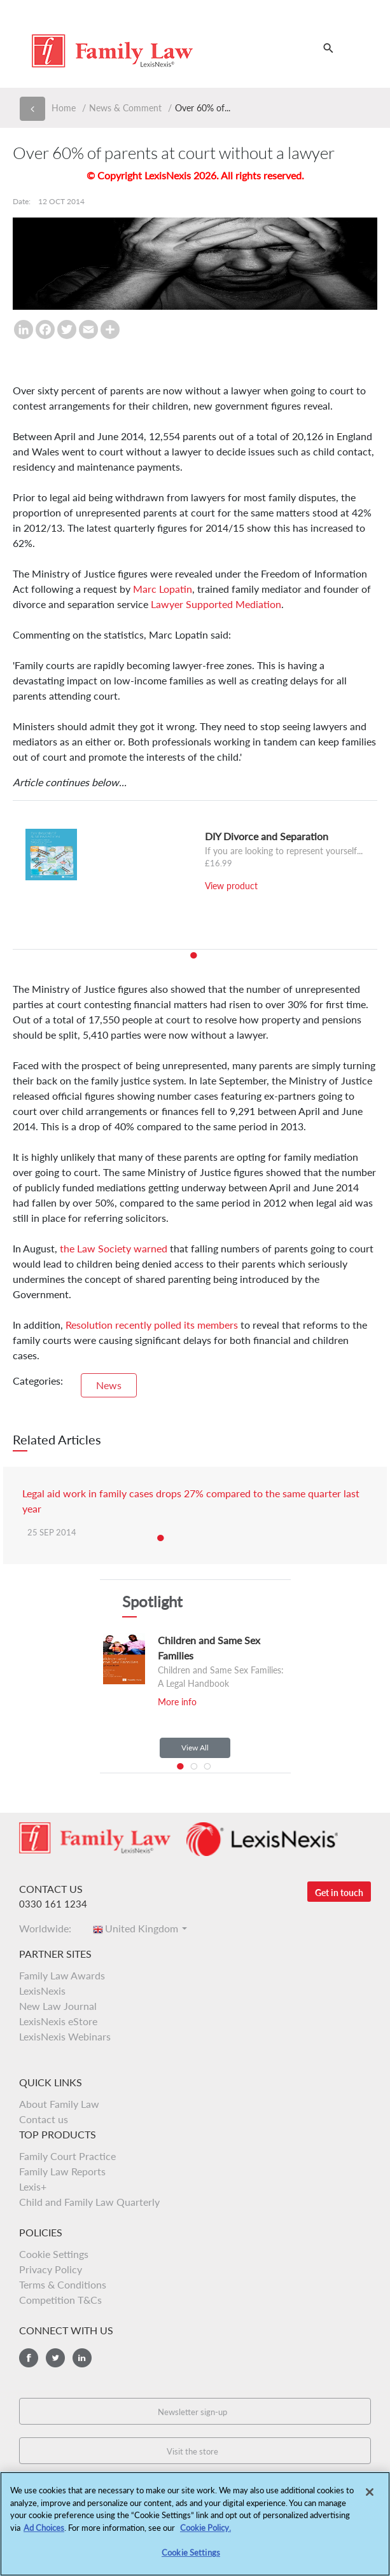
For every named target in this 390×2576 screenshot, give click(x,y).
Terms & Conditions (62, 2284)
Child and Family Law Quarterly (89, 2202)
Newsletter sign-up (192, 2412)
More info (177, 1701)
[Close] (370, 2496)
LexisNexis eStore (58, 2021)
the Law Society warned (113, 1248)
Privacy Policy (50, 2269)
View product (231, 885)
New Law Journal (58, 2006)
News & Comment (125, 107)
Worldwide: (49, 1928)
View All (195, 1747)
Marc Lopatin (162, 589)
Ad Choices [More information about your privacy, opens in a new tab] (44, 2531)
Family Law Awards (62, 1975)
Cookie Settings (53, 2254)
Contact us (43, 2119)
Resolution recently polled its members (152, 1325)
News (109, 1385)
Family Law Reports (62, 2171)
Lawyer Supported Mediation (216, 604)
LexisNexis (42, 1990)
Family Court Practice (67, 2156)
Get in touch (339, 1892)
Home (64, 107)
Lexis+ (32, 2186)
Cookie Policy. (205, 2531)
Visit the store (192, 2451)
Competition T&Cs (60, 2300)
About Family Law (59, 2104)
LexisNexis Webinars (65, 2036)
